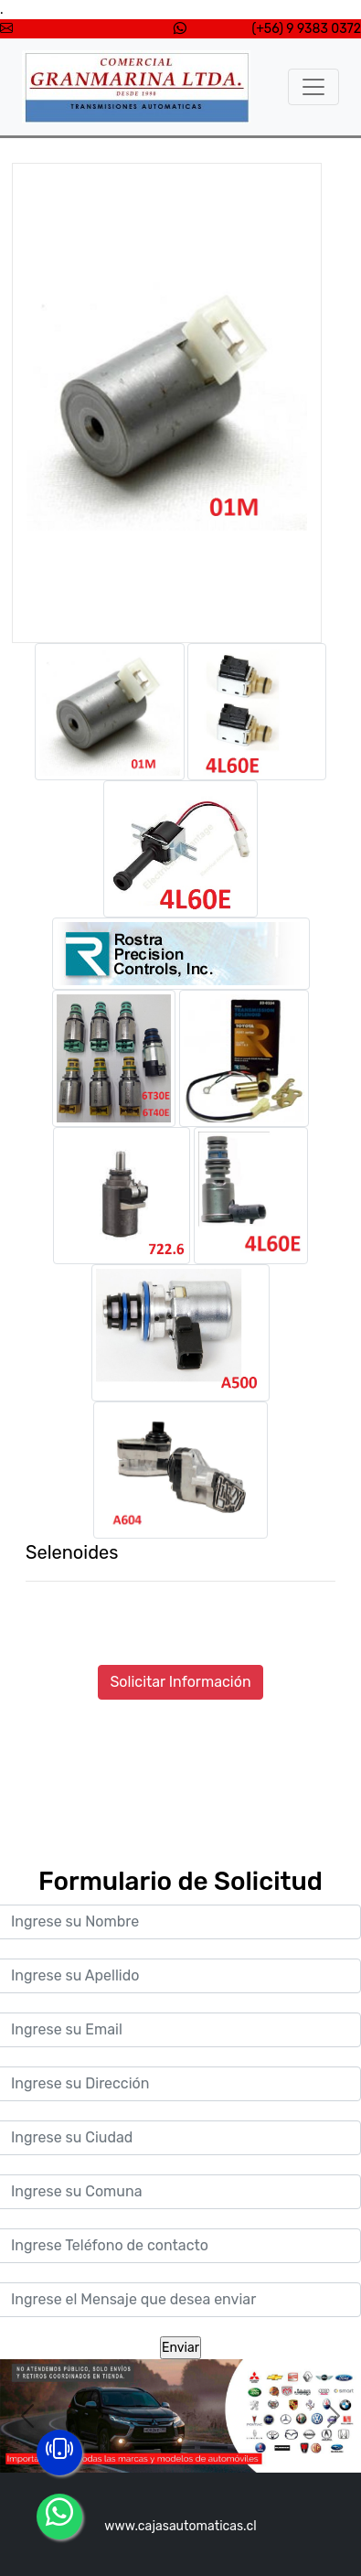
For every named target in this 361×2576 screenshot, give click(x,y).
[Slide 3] (214, 2447)
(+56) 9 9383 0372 (306, 29)
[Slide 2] (181, 2447)
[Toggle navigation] (313, 87)
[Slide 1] (148, 2447)
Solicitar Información (180, 1681)
